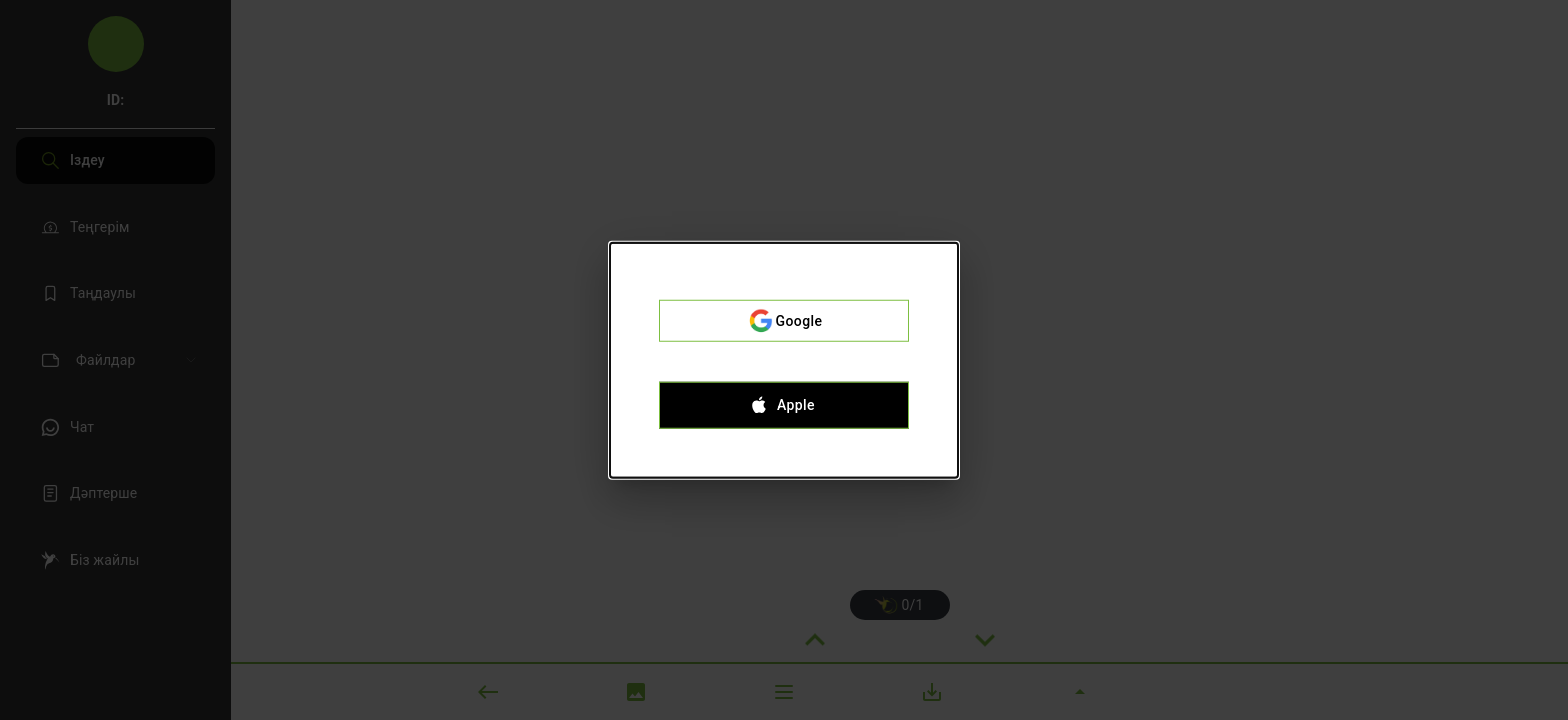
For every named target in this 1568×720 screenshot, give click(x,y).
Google (784, 321)
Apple (784, 405)
